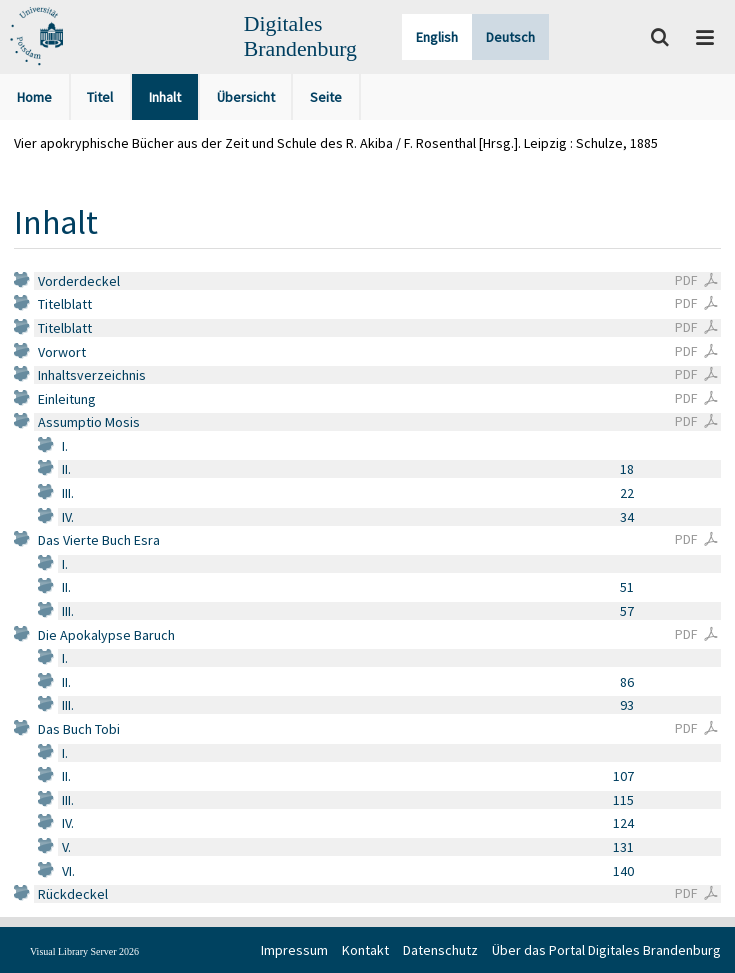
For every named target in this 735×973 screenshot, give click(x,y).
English (437, 37)
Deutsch (510, 37)
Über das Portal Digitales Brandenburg (606, 950)
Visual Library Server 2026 (84, 951)
